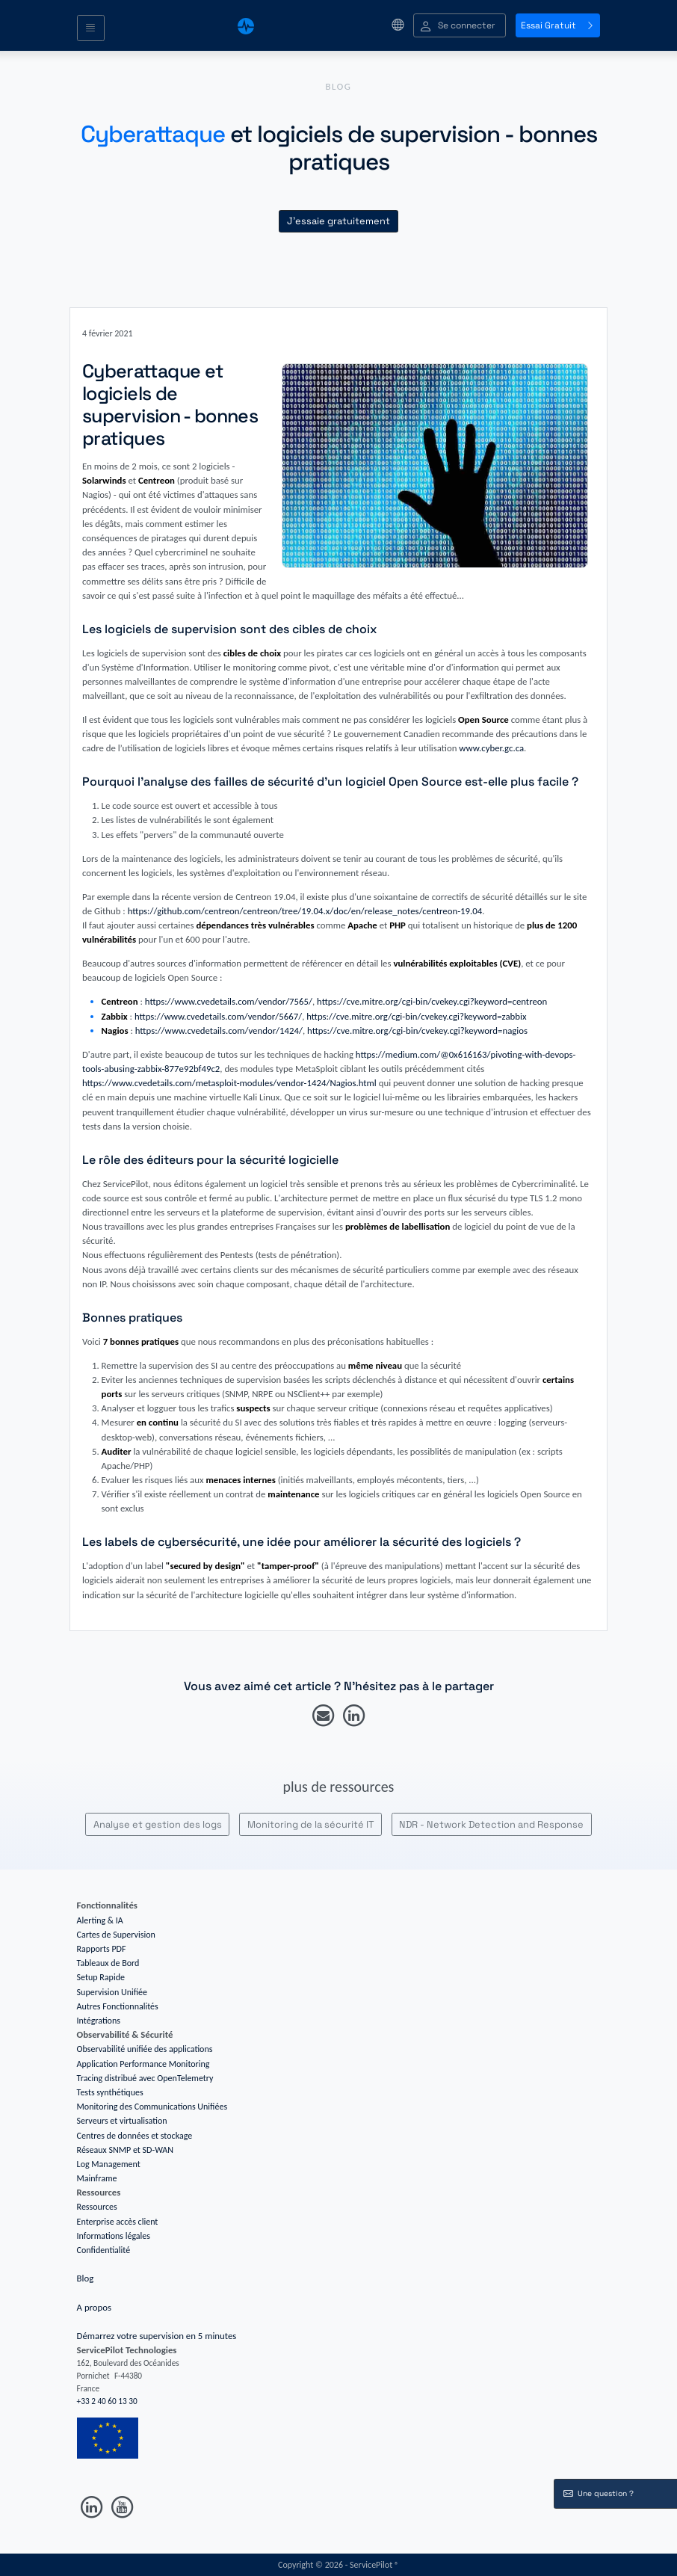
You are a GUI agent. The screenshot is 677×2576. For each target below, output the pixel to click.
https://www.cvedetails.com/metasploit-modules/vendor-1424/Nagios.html (229, 1082)
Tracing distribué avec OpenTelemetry (145, 2078)
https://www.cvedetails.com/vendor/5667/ (218, 1016)
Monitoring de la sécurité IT (310, 1824)
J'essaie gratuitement (338, 221)
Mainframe (97, 2178)
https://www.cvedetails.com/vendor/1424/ (219, 1030)
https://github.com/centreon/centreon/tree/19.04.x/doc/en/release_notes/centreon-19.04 (305, 910)
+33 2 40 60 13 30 (107, 2401)
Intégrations (98, 2020)
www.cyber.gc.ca (491, 748)
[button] (459, 25)
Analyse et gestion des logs (157, 1824)
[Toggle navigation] (91, 28)
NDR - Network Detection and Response (491, 1824)
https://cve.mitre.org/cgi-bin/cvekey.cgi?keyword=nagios (417, 1030)
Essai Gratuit (558, 25)
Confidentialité (104, 2250)
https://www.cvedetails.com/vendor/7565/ (228, 1001)
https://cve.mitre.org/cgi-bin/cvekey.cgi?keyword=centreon (432, 1001)
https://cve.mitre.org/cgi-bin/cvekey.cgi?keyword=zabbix (416, 1016)
